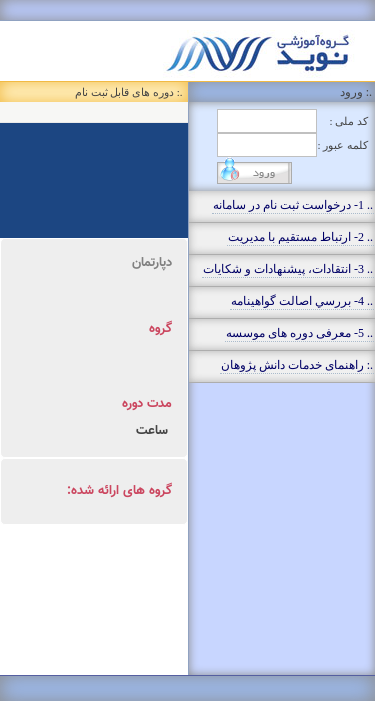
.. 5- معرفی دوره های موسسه (299, 333)
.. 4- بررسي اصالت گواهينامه (302, 301)
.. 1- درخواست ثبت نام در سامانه (293, 205)
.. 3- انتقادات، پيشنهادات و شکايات (288, 269)
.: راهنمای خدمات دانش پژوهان (297, 365)
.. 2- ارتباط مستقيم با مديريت (300, 237)
